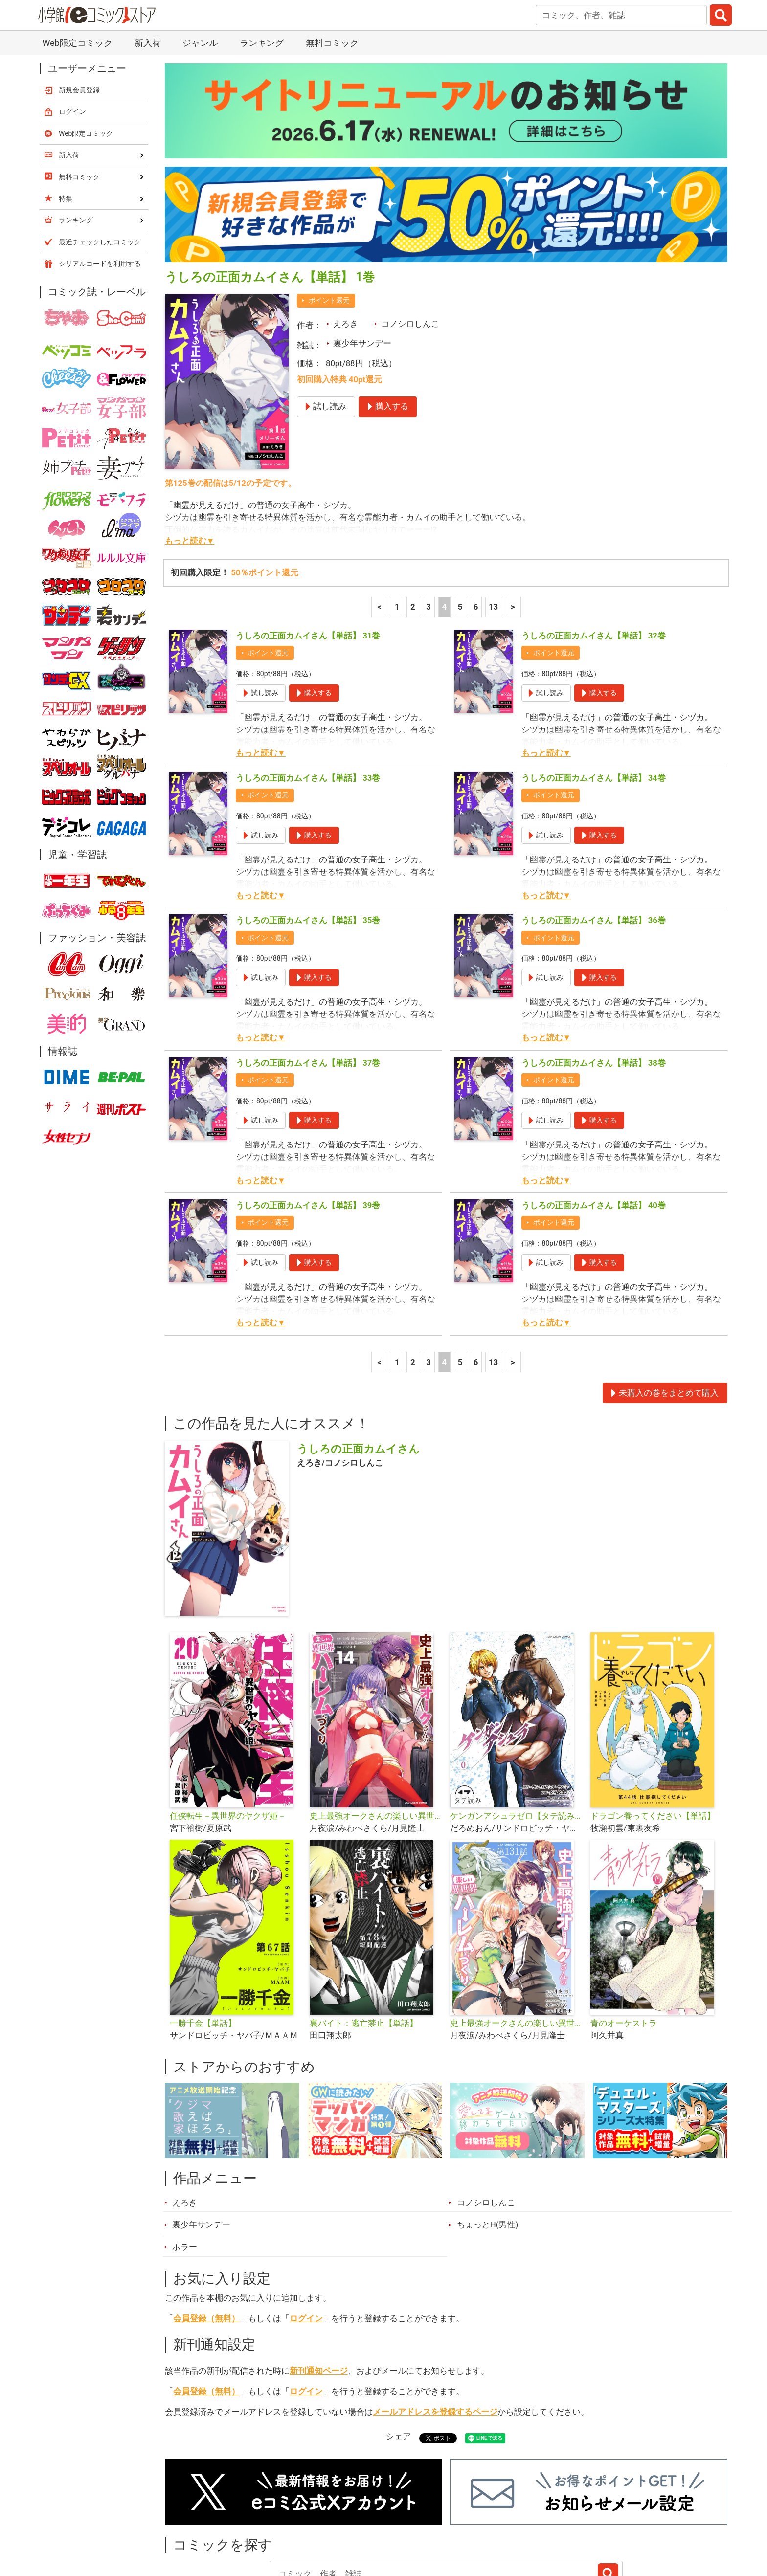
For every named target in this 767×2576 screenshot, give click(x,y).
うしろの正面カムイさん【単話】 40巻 (593, 1124)
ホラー (184, 2166)
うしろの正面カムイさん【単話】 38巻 (593, 982)
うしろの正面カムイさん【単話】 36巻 (593, 839)
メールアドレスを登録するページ (435, 2330)
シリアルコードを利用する (100, 182)
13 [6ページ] (493, 525)
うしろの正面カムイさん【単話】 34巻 (593, 697)
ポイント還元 (329, 219)
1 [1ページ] (397, 525)
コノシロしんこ (410, 242)
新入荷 (190, 2521)
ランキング (246, 2521)
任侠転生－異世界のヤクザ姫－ (228, 1734)
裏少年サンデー (362, 262)
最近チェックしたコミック (473, 2521)
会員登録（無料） (206, 2237)
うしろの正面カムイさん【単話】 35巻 (308, 839)
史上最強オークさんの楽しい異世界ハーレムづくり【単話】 (516, 1942)
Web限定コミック (86, 52)
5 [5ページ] (460, 525)
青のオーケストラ (623, 1942)
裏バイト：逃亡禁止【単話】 (364, 1942)
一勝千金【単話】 (203, 1942)
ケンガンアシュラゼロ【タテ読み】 (516, 1734)
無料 (392, 2521)
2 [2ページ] (412, 525)
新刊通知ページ (319, 2289)
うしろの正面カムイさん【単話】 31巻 (308, 554)
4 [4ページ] (444, 525)
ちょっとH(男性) (488, 2143)
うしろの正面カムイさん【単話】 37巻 (308, 982)
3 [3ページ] (428, 525)
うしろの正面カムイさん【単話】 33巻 (308, 697)
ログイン (306, 2237)
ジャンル (345, 2521)
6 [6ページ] (476, 525)
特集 (298, 2521)
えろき (345, 242)
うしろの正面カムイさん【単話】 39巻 (308, 1124)
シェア (398, 2355)
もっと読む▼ (190, 459)
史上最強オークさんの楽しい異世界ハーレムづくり (376, 1734)
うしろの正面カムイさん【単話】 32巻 (593, 554)
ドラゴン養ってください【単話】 (652, 1734)
